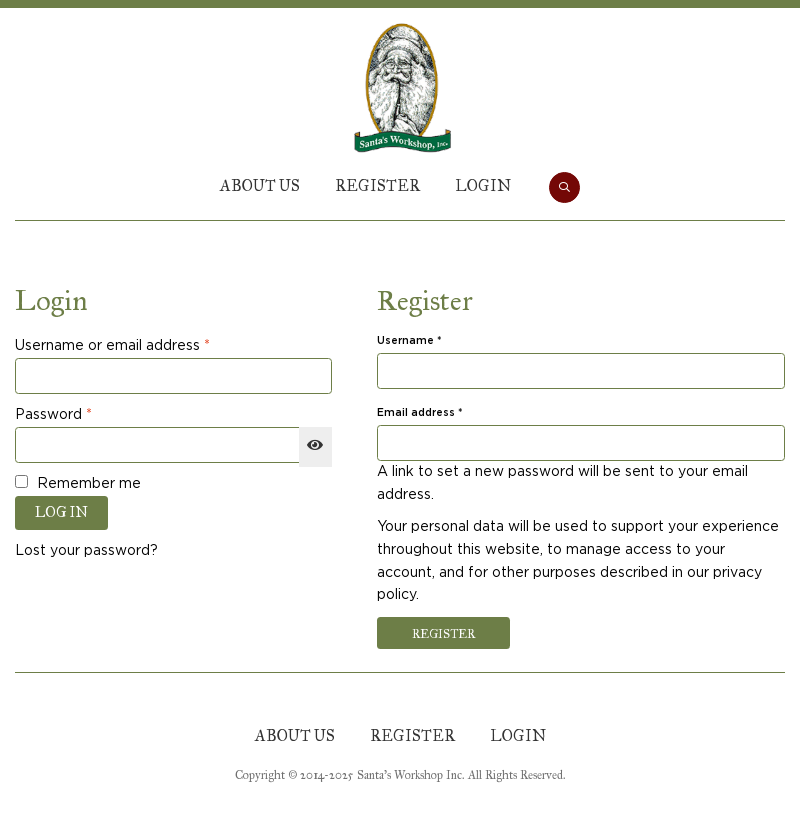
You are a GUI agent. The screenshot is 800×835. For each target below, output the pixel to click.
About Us (260, 185)
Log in (61, 512)
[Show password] (315, 447)
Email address (444, 412)
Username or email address (143, 344)
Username (434, 340)
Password (84, 413)
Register (377, 185)
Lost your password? (86, 551)
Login (483, 185)
